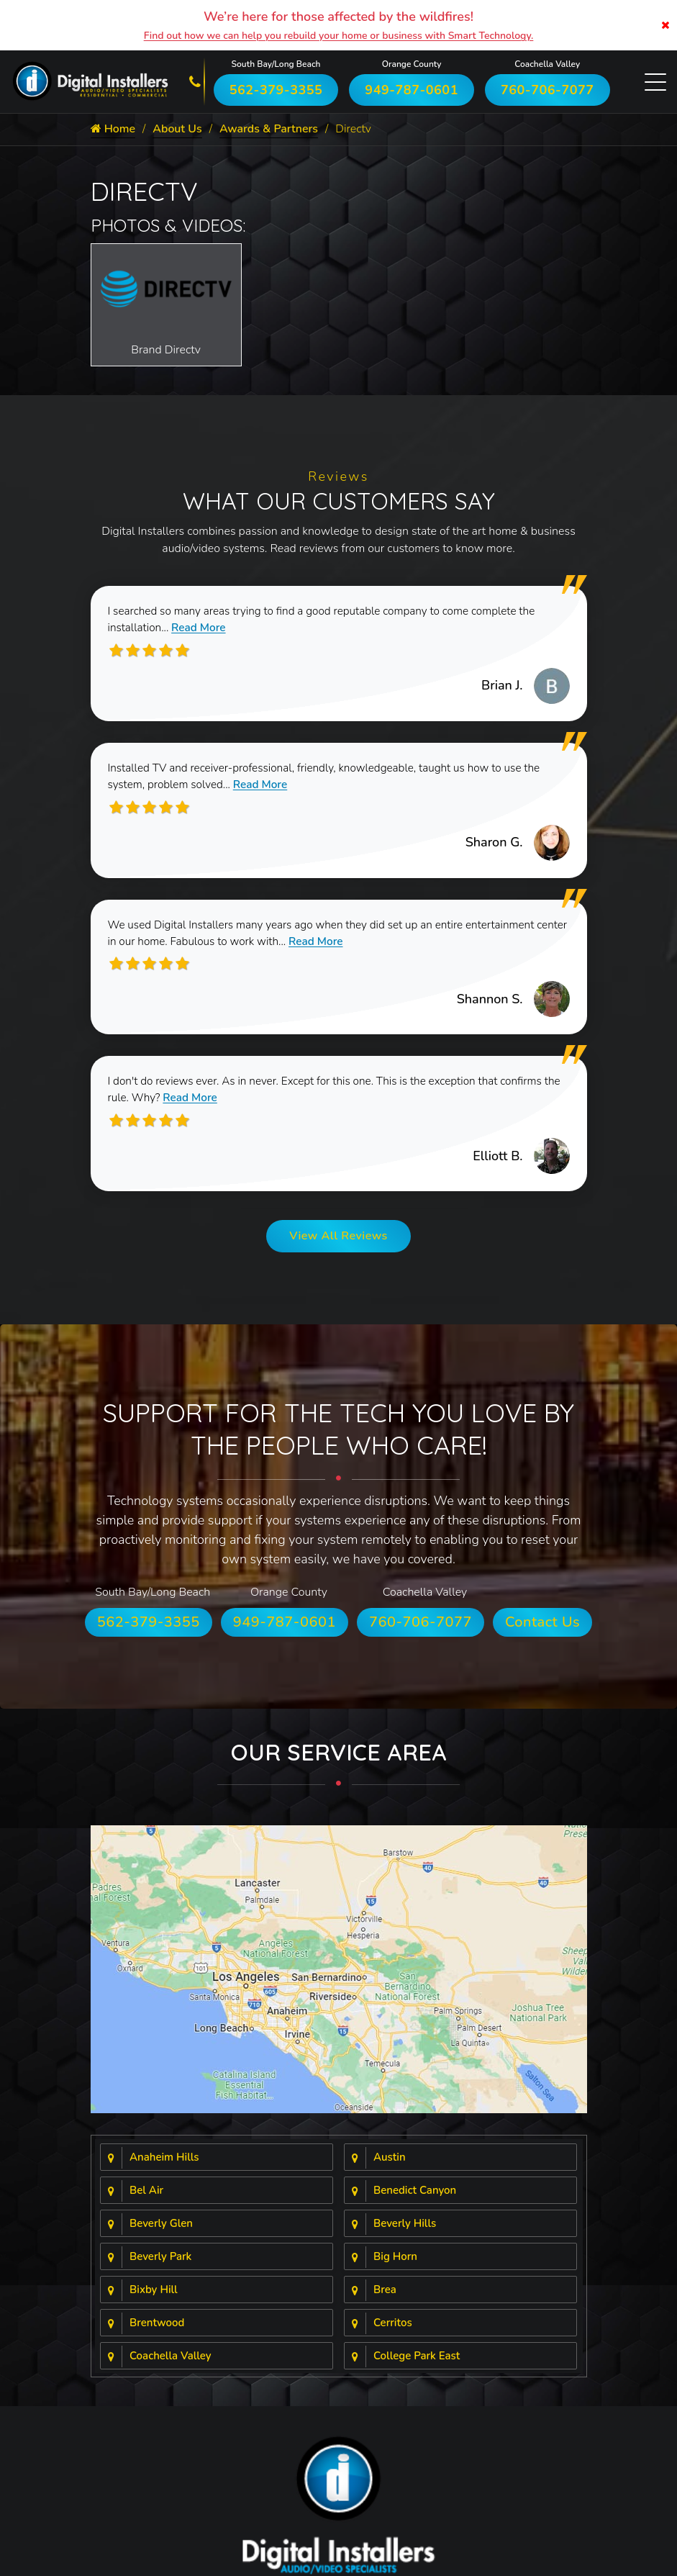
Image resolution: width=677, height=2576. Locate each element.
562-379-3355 (276, 90)
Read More (202, 629)
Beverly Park (160, 2263)
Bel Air (146, 2196)
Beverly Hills (404, 2230)
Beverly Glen (161, 2230)
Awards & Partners (269, 129)
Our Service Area (339, 1758)
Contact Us (542, 1628)
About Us (178, 129)
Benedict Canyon (414, 2196)
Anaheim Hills (164, 2163)
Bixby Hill (154, 2296)
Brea (384, 2296)
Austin (389, 2163)
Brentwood (157, 2329)
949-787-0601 (411, 90)
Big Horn (395, 2263)
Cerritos (392, 2329)
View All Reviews (338, 1242)
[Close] (665, 25)
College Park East (416, 2362)
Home (113, 129)
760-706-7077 (547, 90)
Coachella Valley (171, 2362)
